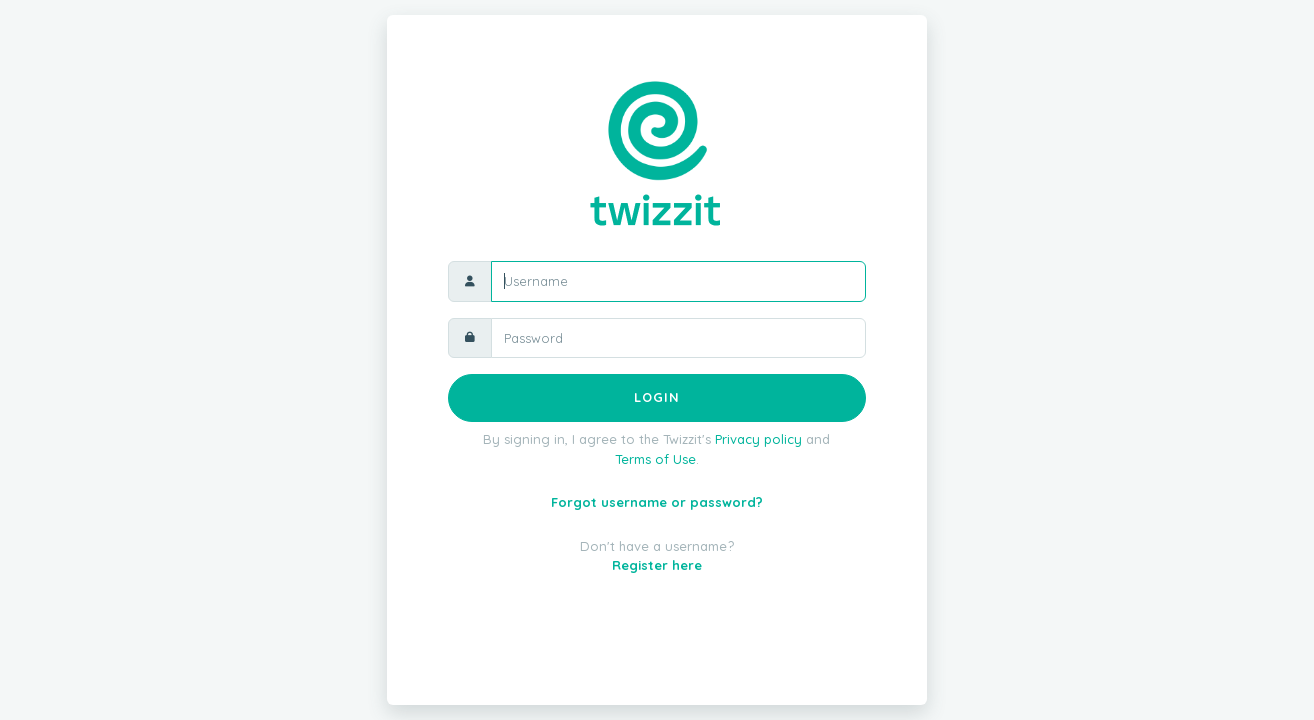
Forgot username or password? (657, 502)
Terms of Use (655, 459)
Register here (657, 565)
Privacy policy (758, 439)
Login (657, 397)
